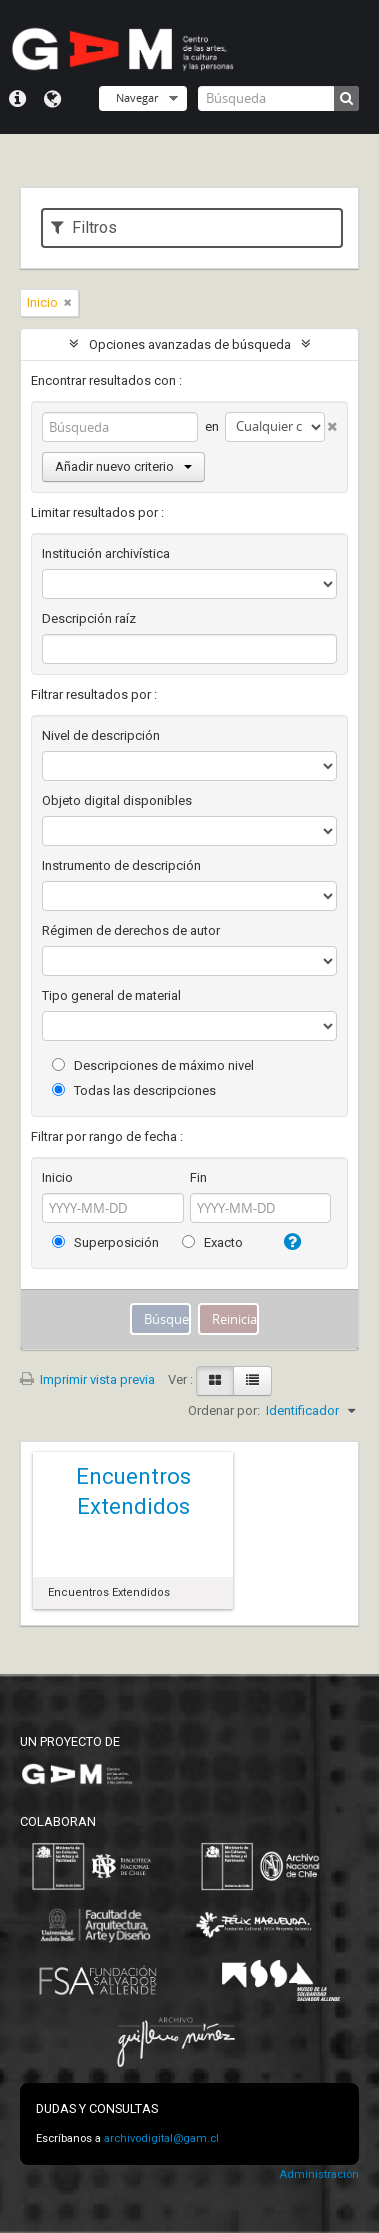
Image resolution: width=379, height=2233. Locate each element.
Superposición (105, 1242)
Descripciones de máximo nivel (153, 1065)
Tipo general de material (111, 995)
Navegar (137, 97)
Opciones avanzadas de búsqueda (190, 344)
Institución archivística (106, 553)
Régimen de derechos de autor (131, 930)
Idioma (52, 99)
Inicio (57, 1177)
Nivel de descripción (101, 735)
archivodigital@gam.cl (161, 2138)
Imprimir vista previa (87, 1379)
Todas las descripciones (134, 1090)
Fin (198, 1177)
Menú (17, 99)
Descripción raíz (89, 618)
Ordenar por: (224, 1410)
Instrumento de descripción (121, 865)
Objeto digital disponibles (117, 800)
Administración (319, 2174)
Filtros (84, 227)
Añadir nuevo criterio (123, 466)
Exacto (212, 1242)
